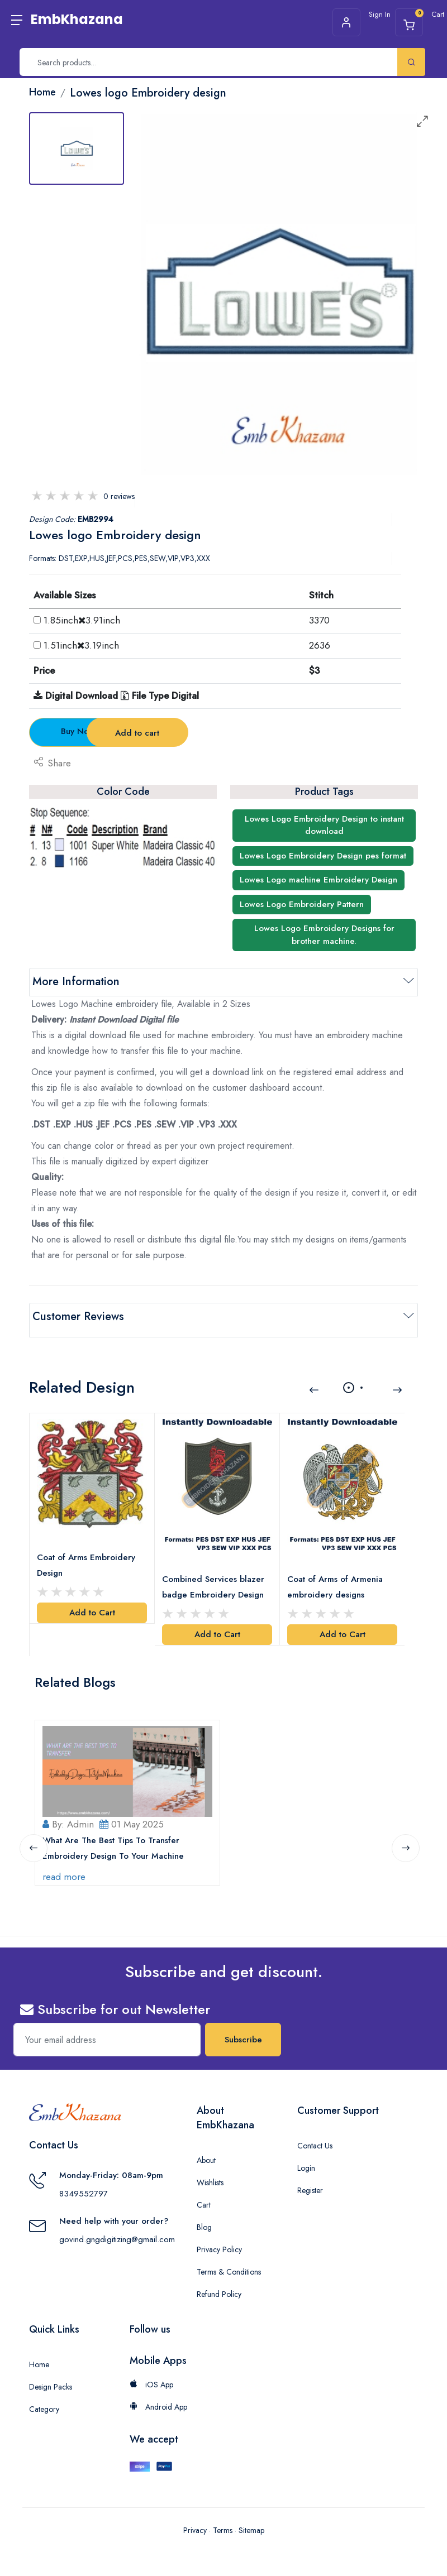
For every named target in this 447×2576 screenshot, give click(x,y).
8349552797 (83, 2182)
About (206, 2149)
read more (65, 1865)
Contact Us (314, 2134)
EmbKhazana (77, 19)
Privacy (195, 2518)
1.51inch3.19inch (81, 645)
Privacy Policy (219, 2238)
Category (44, 2398)
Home (39, 2353)
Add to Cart (92, 1604)
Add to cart (224, 733)
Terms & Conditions (229, 2260)
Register (310, 2179)
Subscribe (243, 2028)
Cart (204, 2193)
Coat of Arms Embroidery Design (88, 1556)
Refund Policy (219, 2283)
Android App (158, 2395)
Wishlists (210, 2171)
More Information (76, 981)
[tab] (76, 148)
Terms (222, 2518)
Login (306, 2156)
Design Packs (50, 2375)
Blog (204, 2216)
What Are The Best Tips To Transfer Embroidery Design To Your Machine (115, 1836)
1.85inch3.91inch (82, 620)
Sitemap (251, 2518)
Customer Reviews (78, 1316)
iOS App (151, 2373)
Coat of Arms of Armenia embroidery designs (336, 1577)
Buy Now (91, 731)
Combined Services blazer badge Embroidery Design (215, 1577)
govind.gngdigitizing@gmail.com (117, 2228)
